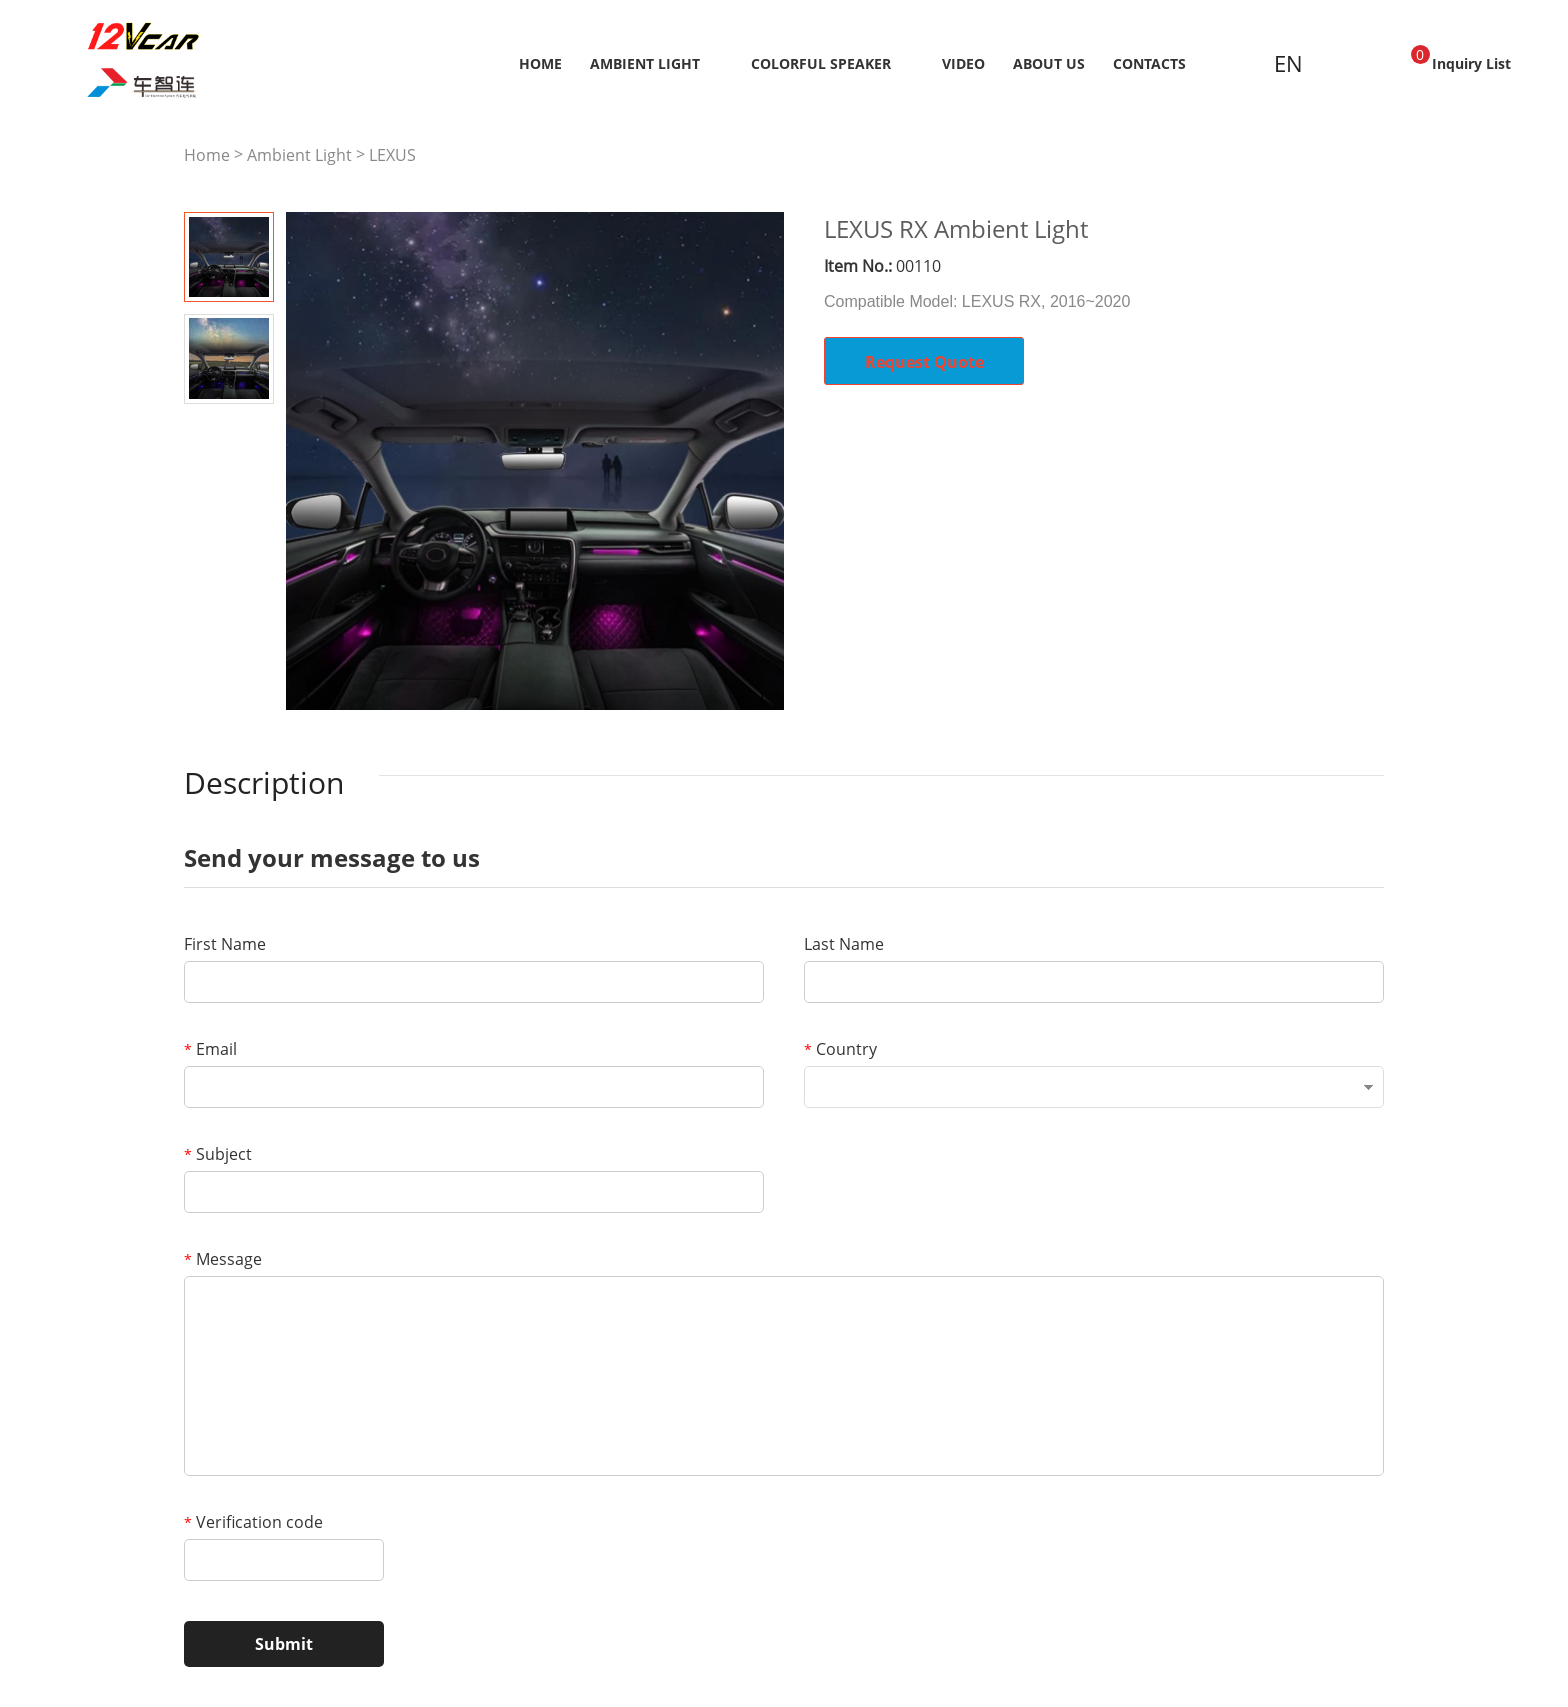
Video (963, 63)
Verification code (253, 1522)
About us (1049, 63)
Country (840, 1049)
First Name (225, 944)
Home (540, 63)
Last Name (844, 944)
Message (223, 1259)
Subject (218, 1154)
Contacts (1149, 63)
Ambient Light (645, 63)
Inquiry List (1461, 59)
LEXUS (392, 155)
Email (210, 1049)
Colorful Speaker (821, 63)
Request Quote (924, 362)
